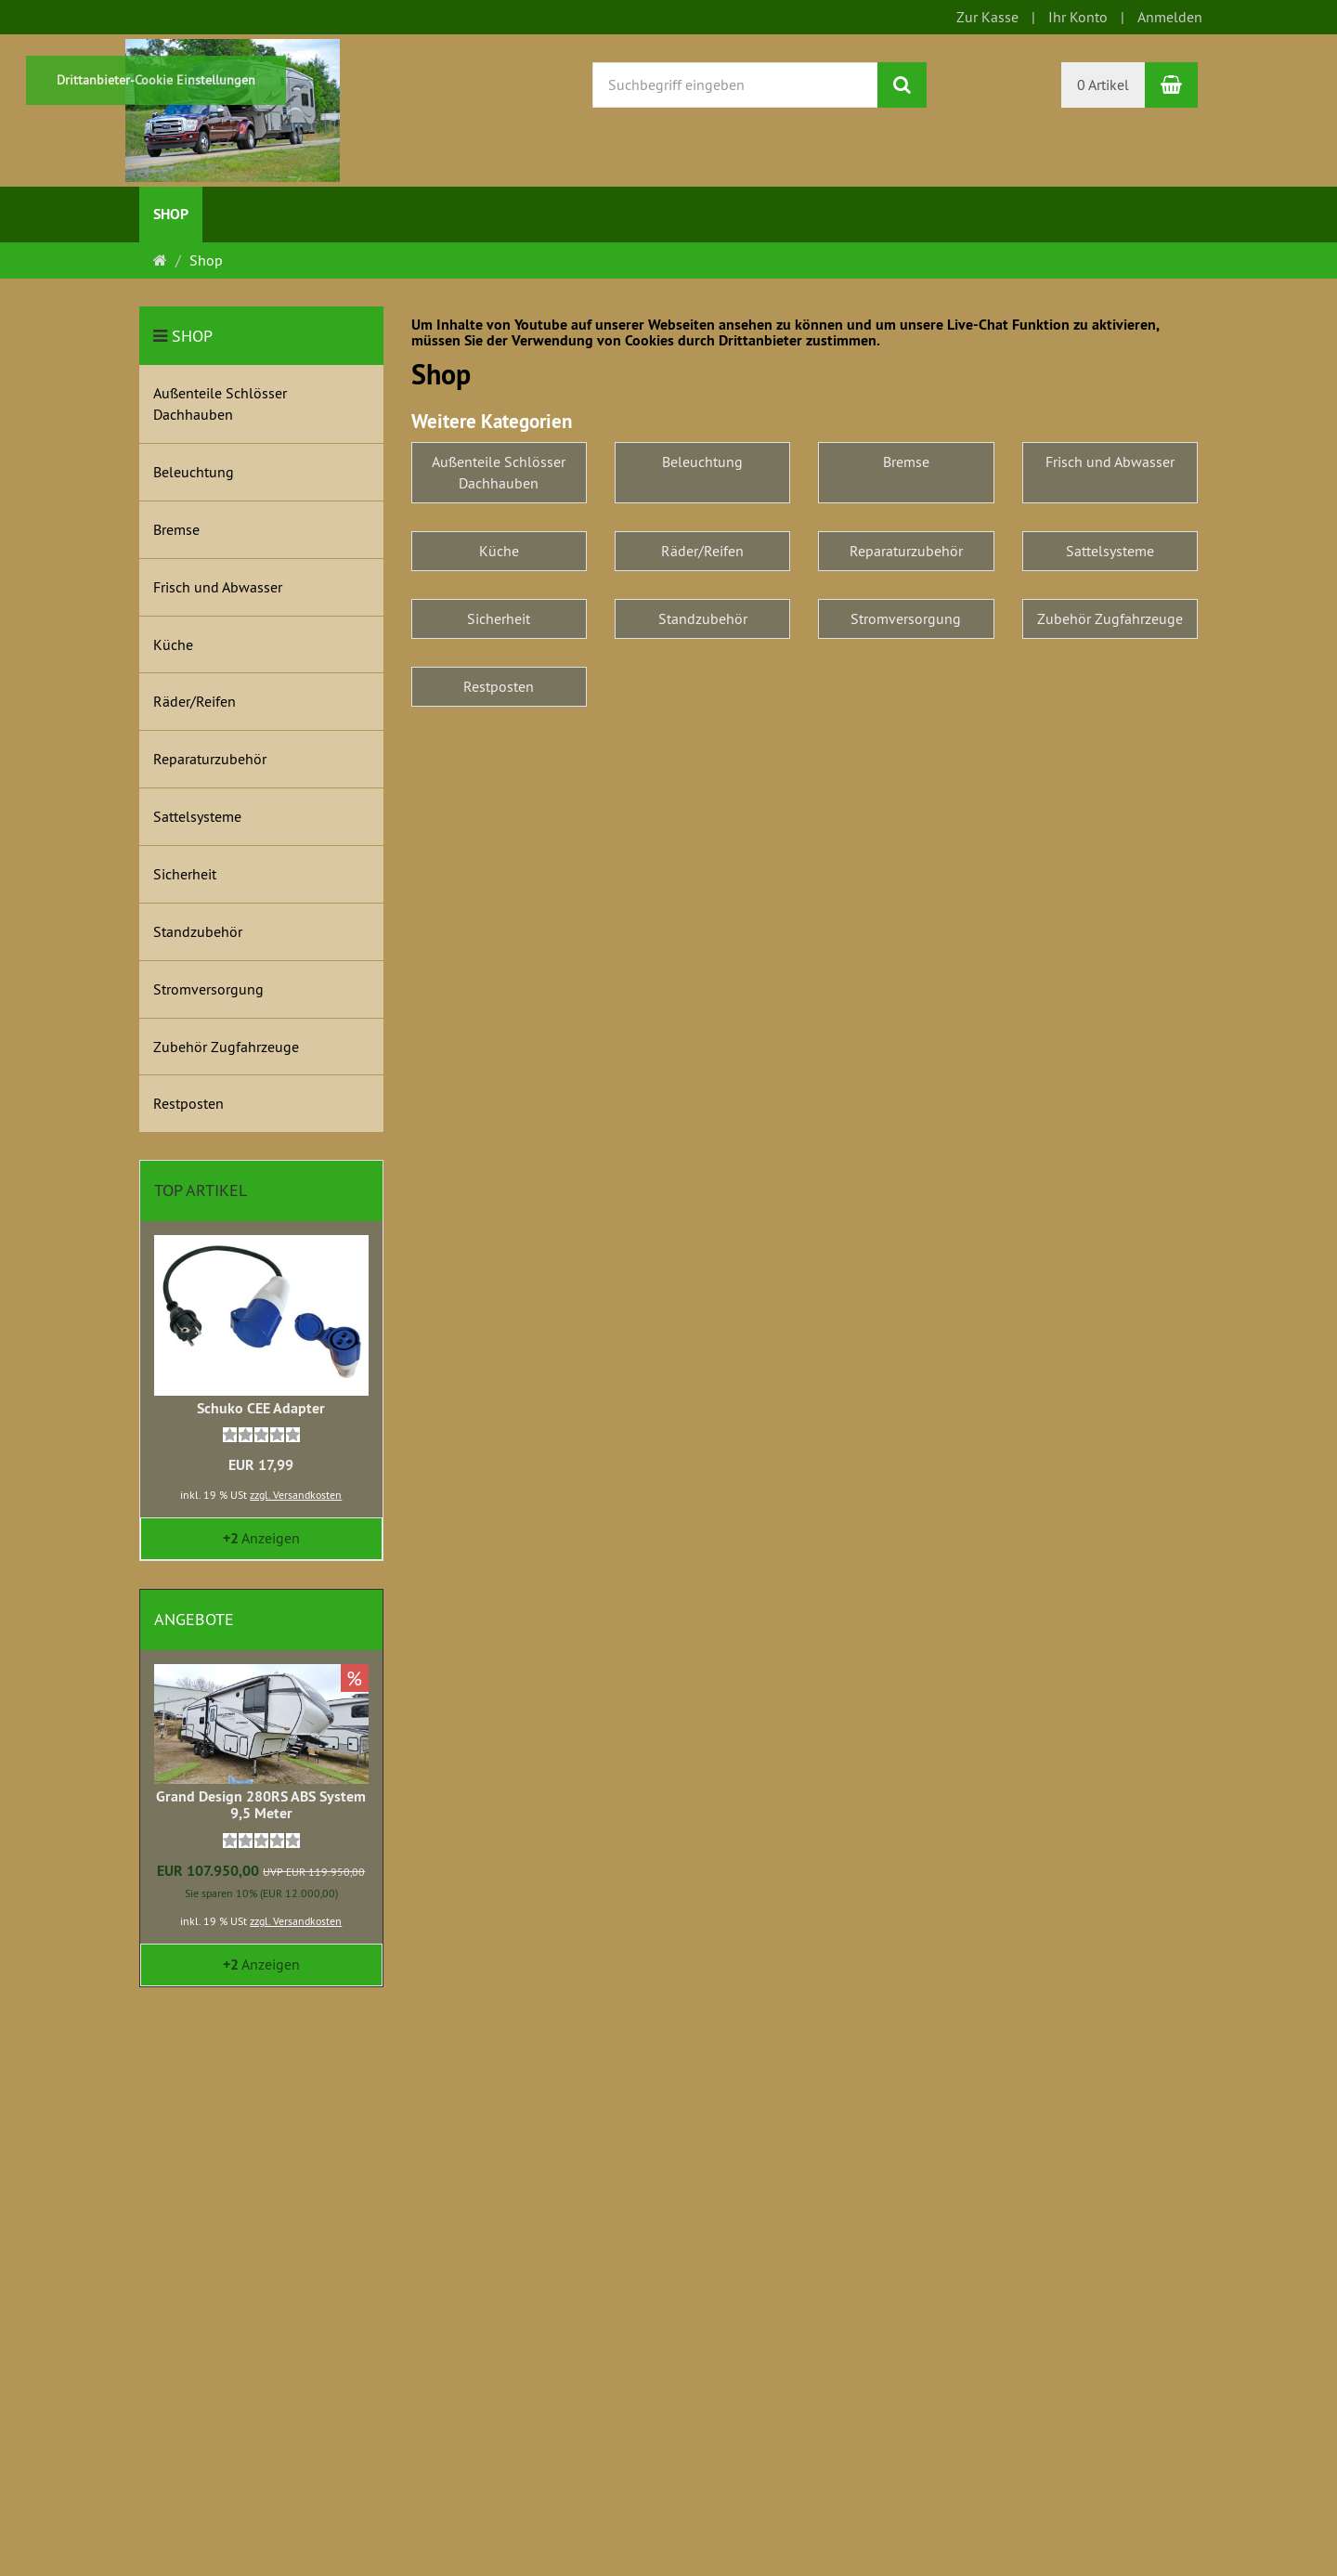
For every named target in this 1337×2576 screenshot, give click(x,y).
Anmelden (1169, 16)
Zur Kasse (987, 16)
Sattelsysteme (1110, 550)
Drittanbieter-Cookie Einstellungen (156, 80)
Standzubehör (702, 618)
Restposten (498, 686)
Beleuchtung (702, 461)
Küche (499, 550)
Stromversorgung (905, 618)
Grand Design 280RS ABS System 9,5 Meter (261, 1805)
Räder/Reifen (702, 550)
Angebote (194, 1619)
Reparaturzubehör (906, 550)
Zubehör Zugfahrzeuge (1110, 618)
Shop (170, 214)
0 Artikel (1103, 84)
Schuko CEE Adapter (261, 1408)
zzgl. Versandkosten (296, 1495)
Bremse (906, 461)
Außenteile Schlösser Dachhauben (498, 472)
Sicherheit (498, 618)
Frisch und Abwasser (1110, 461)
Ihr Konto (1078, 16)
